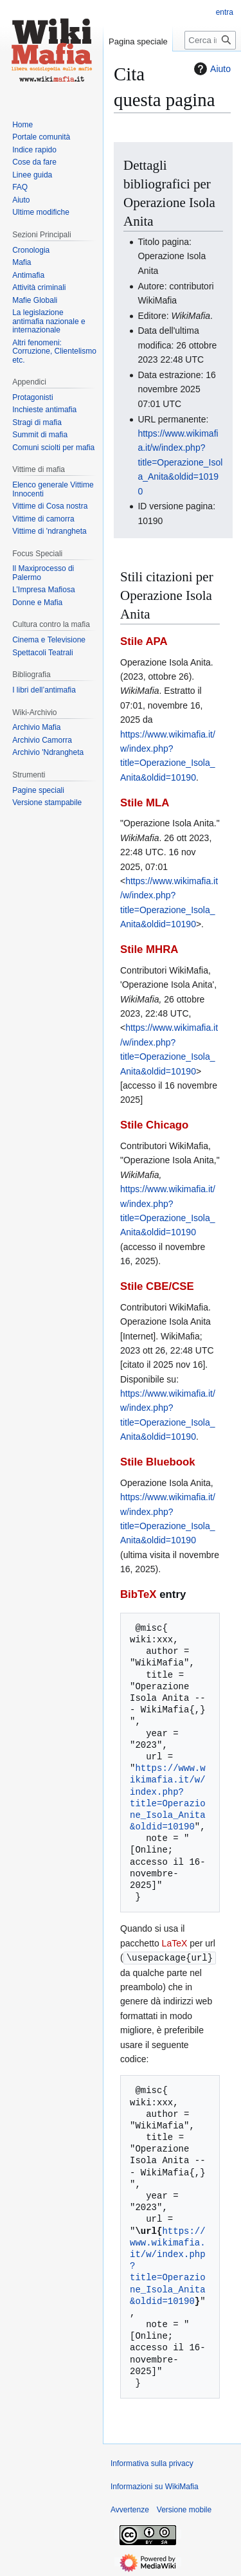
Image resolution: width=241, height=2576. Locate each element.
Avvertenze (130, 2509)
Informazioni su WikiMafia (155, 2485)
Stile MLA (144, 803)
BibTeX (138, 1594)
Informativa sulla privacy (152, 2462)
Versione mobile (184, 2509)
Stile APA (144, 641)
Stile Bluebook (157, 1462)
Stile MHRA (149, 949)
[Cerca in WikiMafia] (210, 40)
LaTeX (175, 1943)
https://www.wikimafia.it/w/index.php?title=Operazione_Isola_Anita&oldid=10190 (180, 462)
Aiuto (211, 68)
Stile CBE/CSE (157, 1286)
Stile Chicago (154, 1125)
